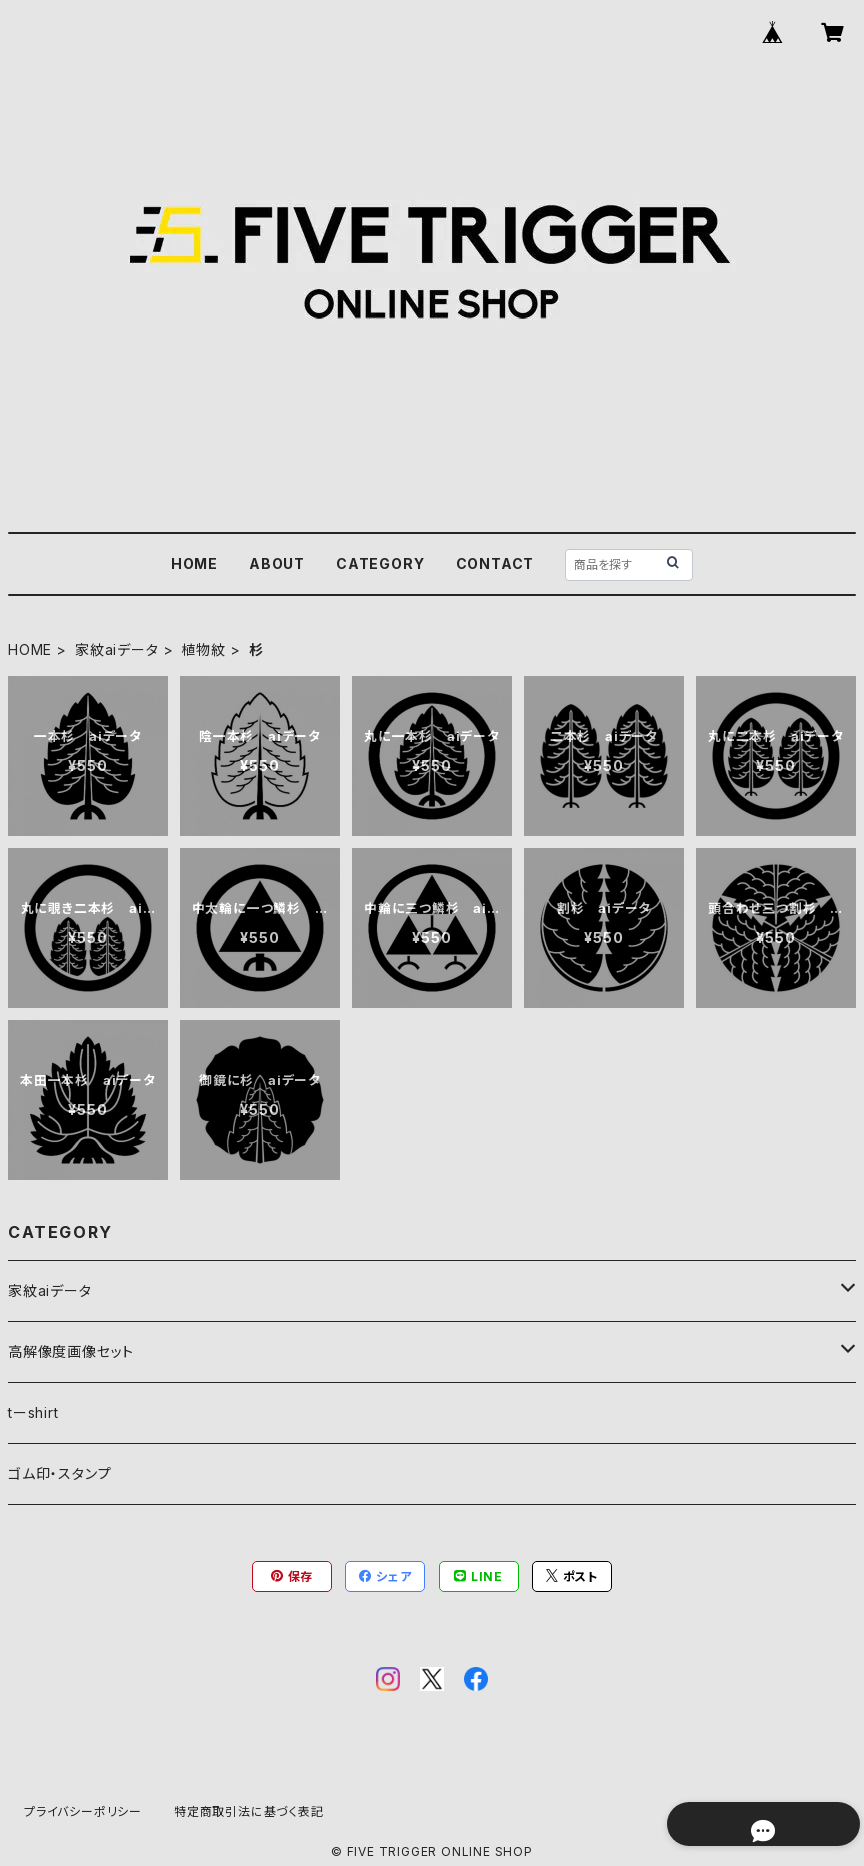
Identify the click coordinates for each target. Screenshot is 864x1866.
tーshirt (33, 1412)
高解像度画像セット (71, 1351)
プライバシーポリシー (83, 1811)
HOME (194, 563)
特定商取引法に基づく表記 (249, 1811)
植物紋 (203, 649)
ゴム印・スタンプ (59, 1473)
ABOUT (277, 563)
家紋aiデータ (117, 649)
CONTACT (495, 563)
